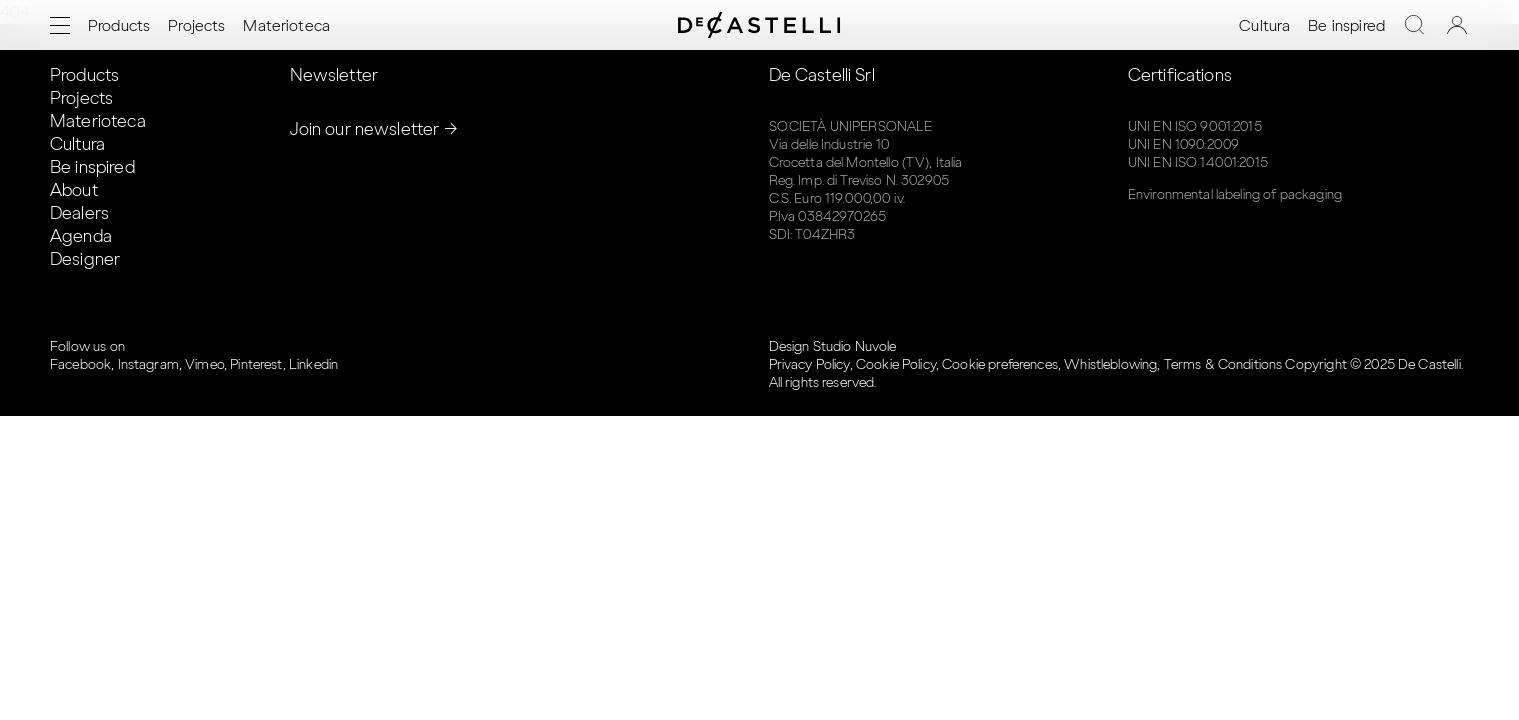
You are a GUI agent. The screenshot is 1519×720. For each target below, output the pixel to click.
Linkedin (313, 364)
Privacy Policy (809, 364)
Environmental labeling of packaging (1235, 194)
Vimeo (204, 364)
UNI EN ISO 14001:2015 (1198, 162)
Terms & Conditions (1223, 364)
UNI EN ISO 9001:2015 (1195, 126)
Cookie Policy (896, 364)
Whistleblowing (1110, 364)
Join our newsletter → (374, 129)
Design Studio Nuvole (833, 346)
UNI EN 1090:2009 (1183, 144)
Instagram (148, 364)
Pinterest (256, 364)
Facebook (80, 364)
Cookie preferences (1000, 364)
